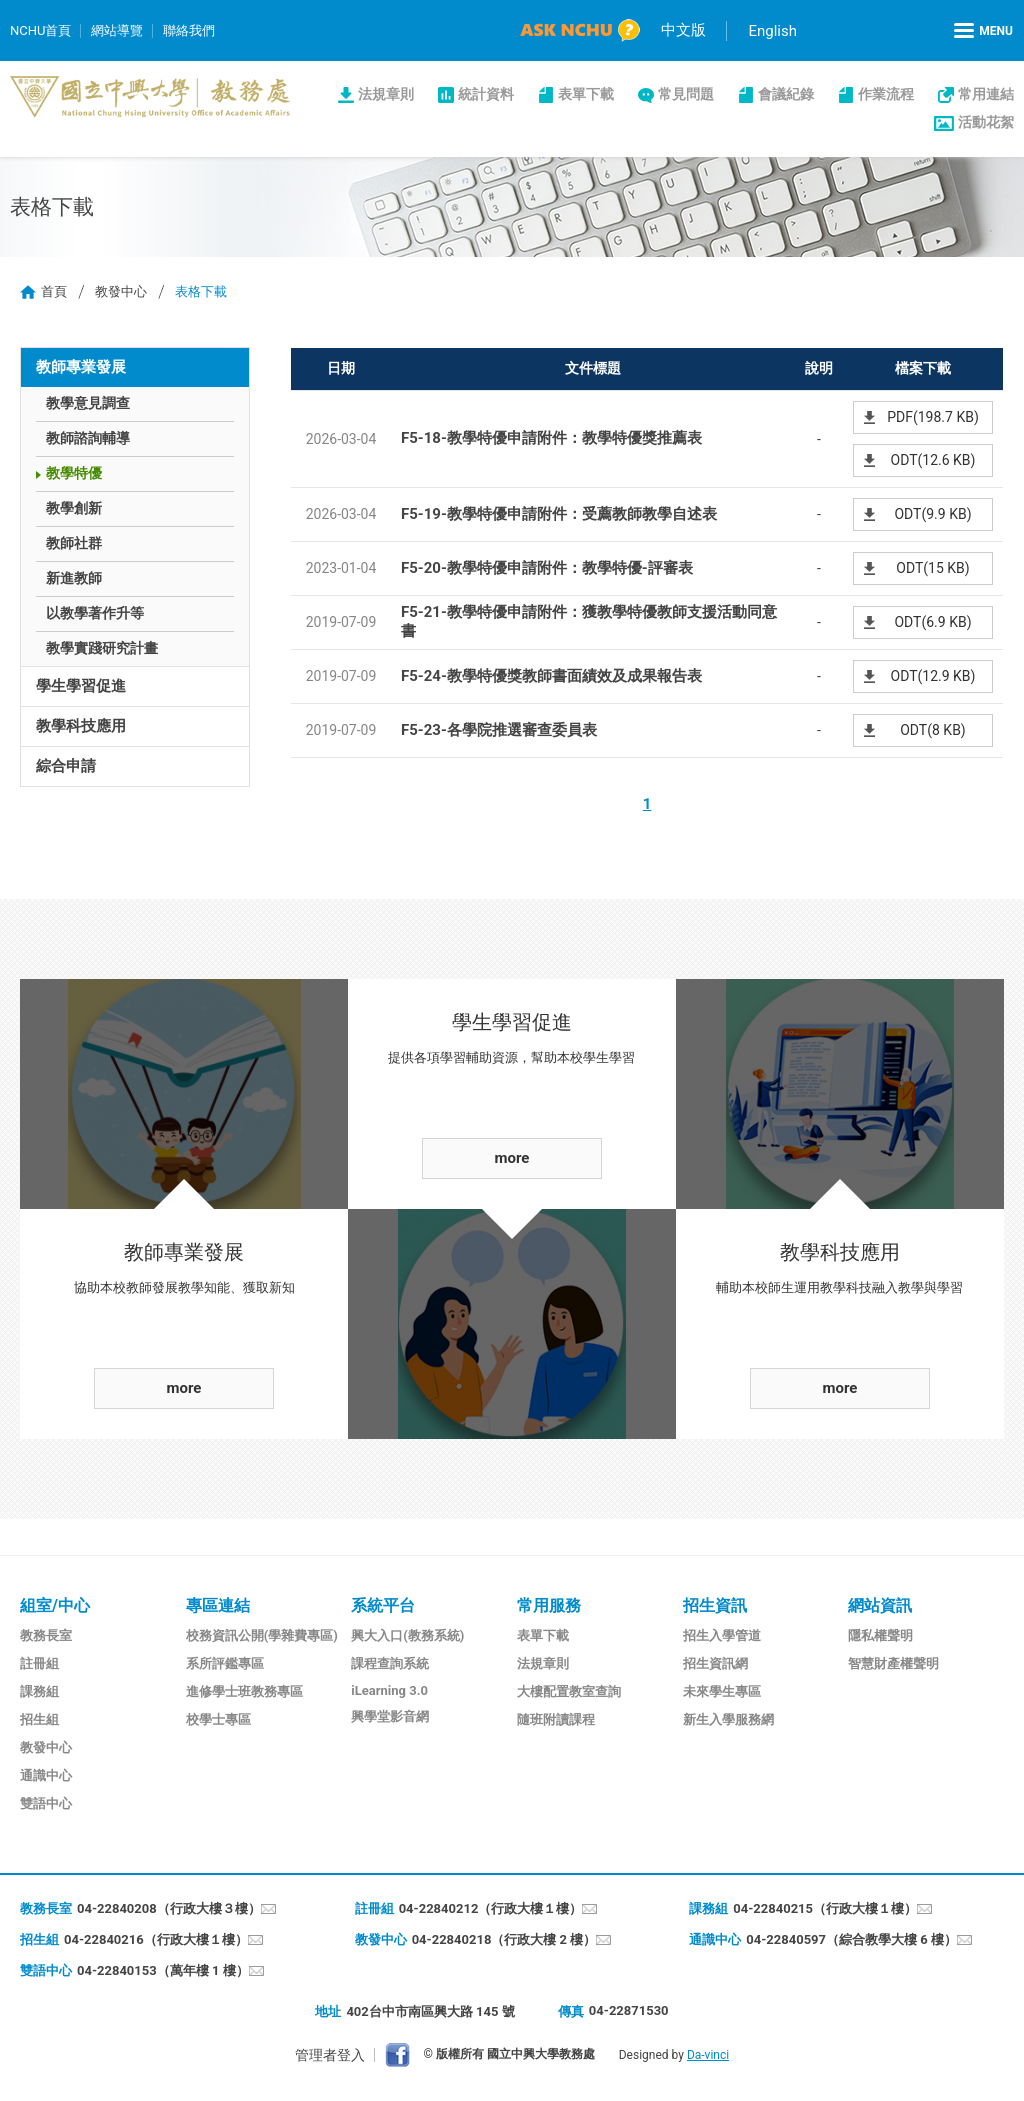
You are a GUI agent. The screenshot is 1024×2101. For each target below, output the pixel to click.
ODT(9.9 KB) (932, 514)
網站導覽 (117, 30)
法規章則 (386, 94)
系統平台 (383, 1605)
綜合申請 (66, 766)
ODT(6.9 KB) (932, 622)
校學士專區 (218, 1719)
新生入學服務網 (728, 1719)
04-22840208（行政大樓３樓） (169, 1908)
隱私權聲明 (880, 1635)
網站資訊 (880, 1605)
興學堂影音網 (390, 1716)
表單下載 (586, 94)
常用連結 (986, 94)
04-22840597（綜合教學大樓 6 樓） (851, 1939)
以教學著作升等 (95, 613)
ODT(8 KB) (933, 730)
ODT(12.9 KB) (933, 676)
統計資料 (486, 94)
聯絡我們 (189, 30)
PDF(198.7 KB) (933, 417)
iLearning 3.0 (389, 1690)
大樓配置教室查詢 (569, 1691)
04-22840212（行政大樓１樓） (491, 1908)
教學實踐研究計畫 (102, 648)
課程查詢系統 (390, 1663)
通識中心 (46, 1775)
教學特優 (74, 473)
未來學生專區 (722, 1691)
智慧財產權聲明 (893, 1663)
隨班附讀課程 (556, 1719)
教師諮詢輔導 (88, 438)
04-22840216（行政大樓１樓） (156, 1939)
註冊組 (39, 1663)
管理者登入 (330, 2055)
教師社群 (74, 543)
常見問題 (686, 94)
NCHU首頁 (40, 30)
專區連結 (218, 1605)
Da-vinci (708, 2055)
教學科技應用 (81, 726)
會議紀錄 (786, 94)
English (772, 31)
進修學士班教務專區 (244, 1691)
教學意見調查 (88, 403)
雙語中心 (46, 1803)
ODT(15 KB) (932, 568)
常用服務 (549, 1605)
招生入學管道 (722, 1635)
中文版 (683, 30)
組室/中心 (55, 1605)
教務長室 (46, 1635)
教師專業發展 (81, 367)
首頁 (54, 291)
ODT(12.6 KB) (933, 460)
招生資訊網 (715, 1663)
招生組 (39, 1719)
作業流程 (886, 94)
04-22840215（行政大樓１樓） (825, 1908)
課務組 (39, 1691)
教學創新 (74, 508)
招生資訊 (715, 1605)
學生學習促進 (81, 686)
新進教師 (74, 578)
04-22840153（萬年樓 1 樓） (163, 1970)
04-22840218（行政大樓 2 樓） (504, 1939)
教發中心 (121, 291)
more (184, 1388)
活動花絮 (986, 122)
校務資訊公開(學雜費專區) (262, 1635)
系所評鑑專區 (225, 1663)
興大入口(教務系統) (407, 1635)
